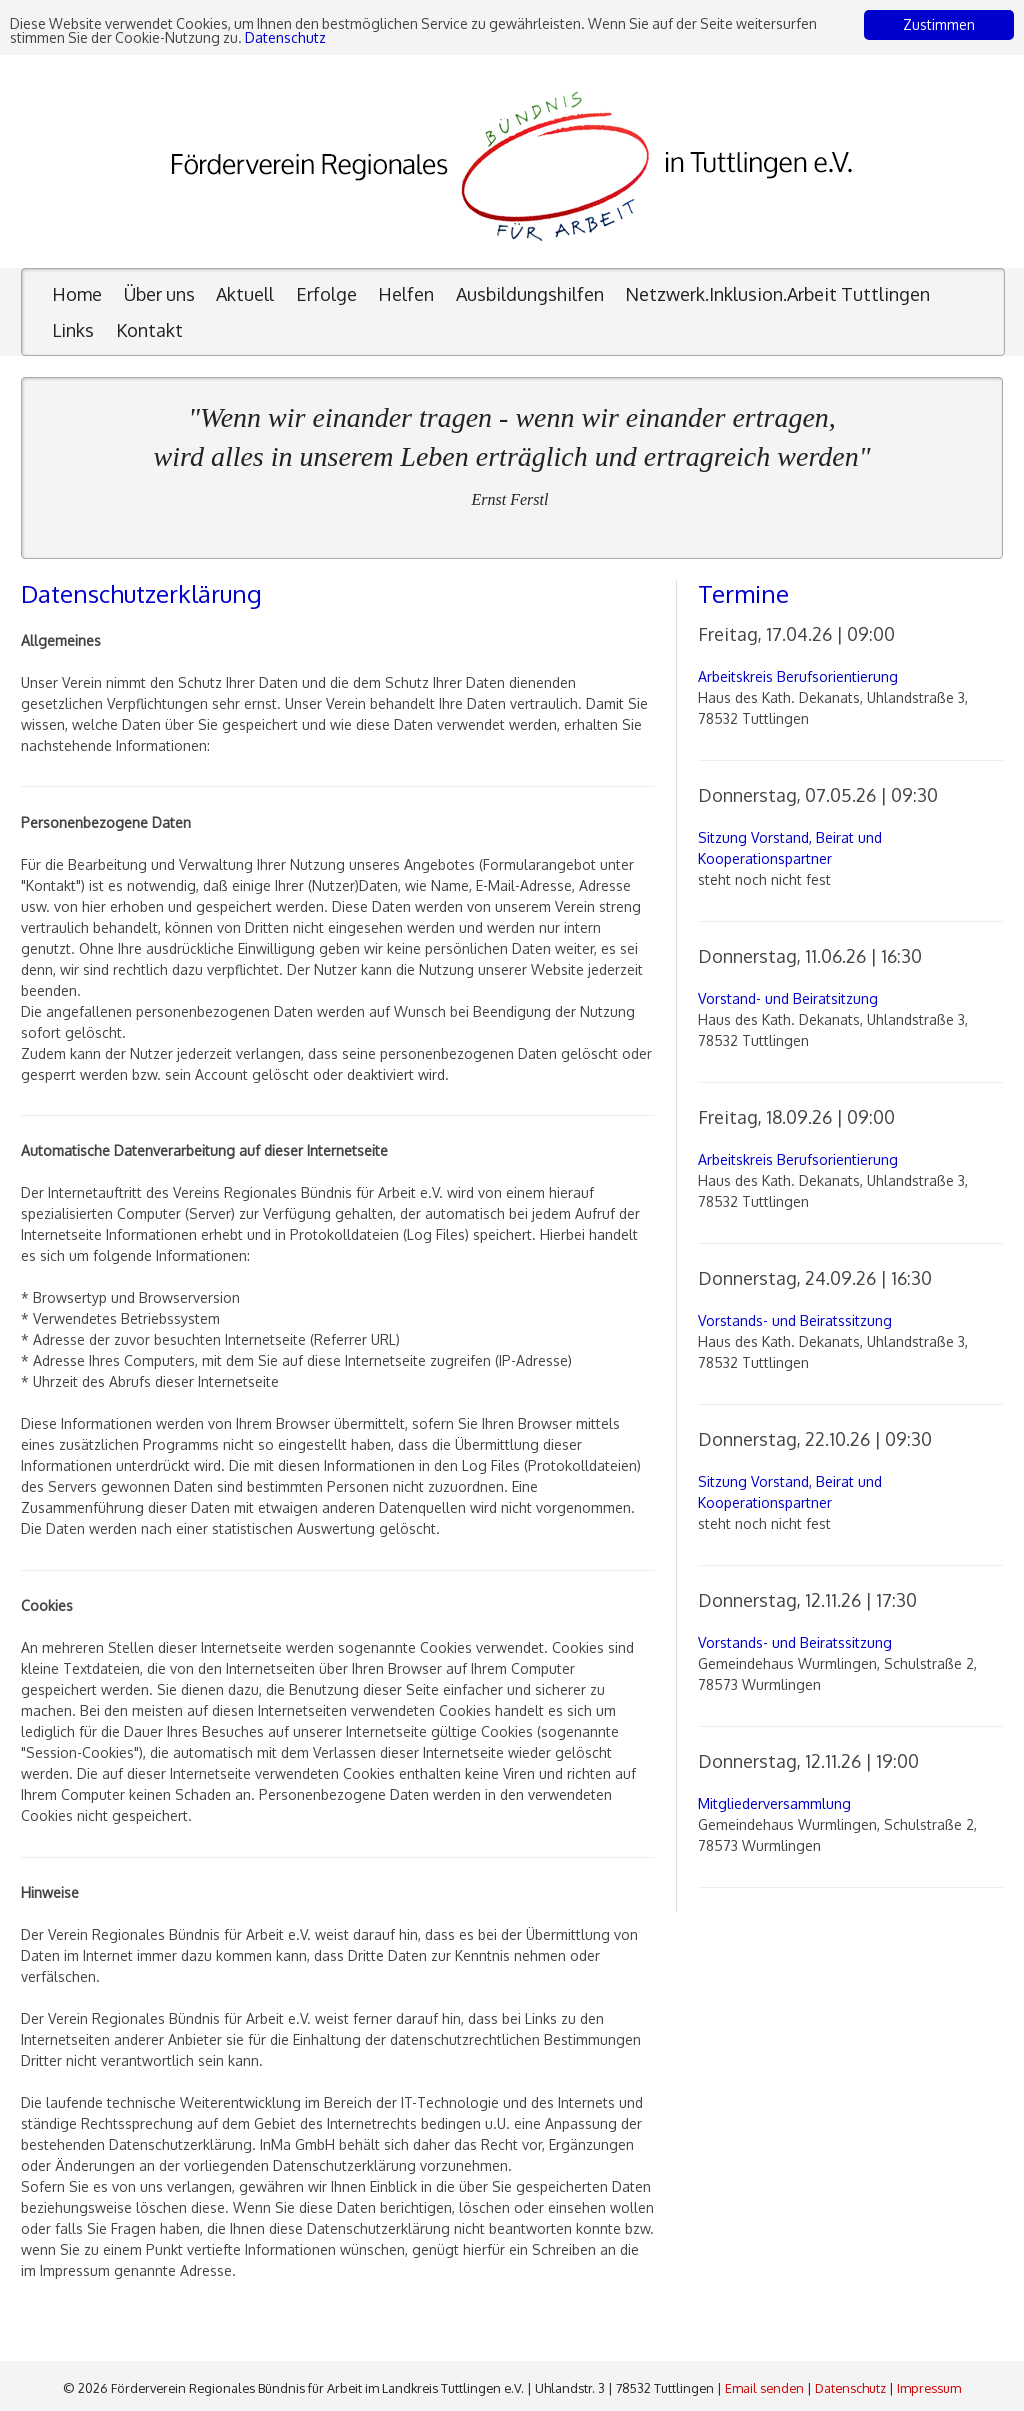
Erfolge (326, 294)
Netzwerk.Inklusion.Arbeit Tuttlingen (777, 294)
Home (77, 294)
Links (73, 330)
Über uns (159, 294)
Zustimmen (939, 24)
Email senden (764, 2388)
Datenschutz (290, 37)
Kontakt (149, 330)
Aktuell (245, 294)
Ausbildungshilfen (530, 294)
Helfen (406, 294)
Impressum (929, 2388)
